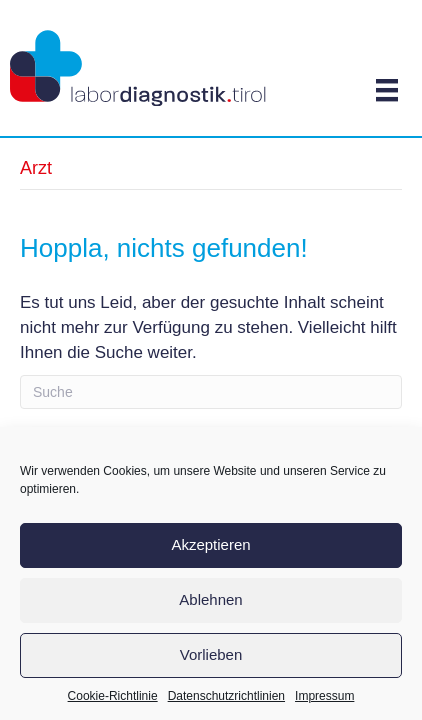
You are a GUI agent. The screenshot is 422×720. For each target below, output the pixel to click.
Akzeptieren (210, 544)
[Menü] (387, 90)
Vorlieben (211, 654)
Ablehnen (210, 599)
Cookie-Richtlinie (113, 696)
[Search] (211, 392)
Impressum (324, 696)
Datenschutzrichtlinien (226, 696)
